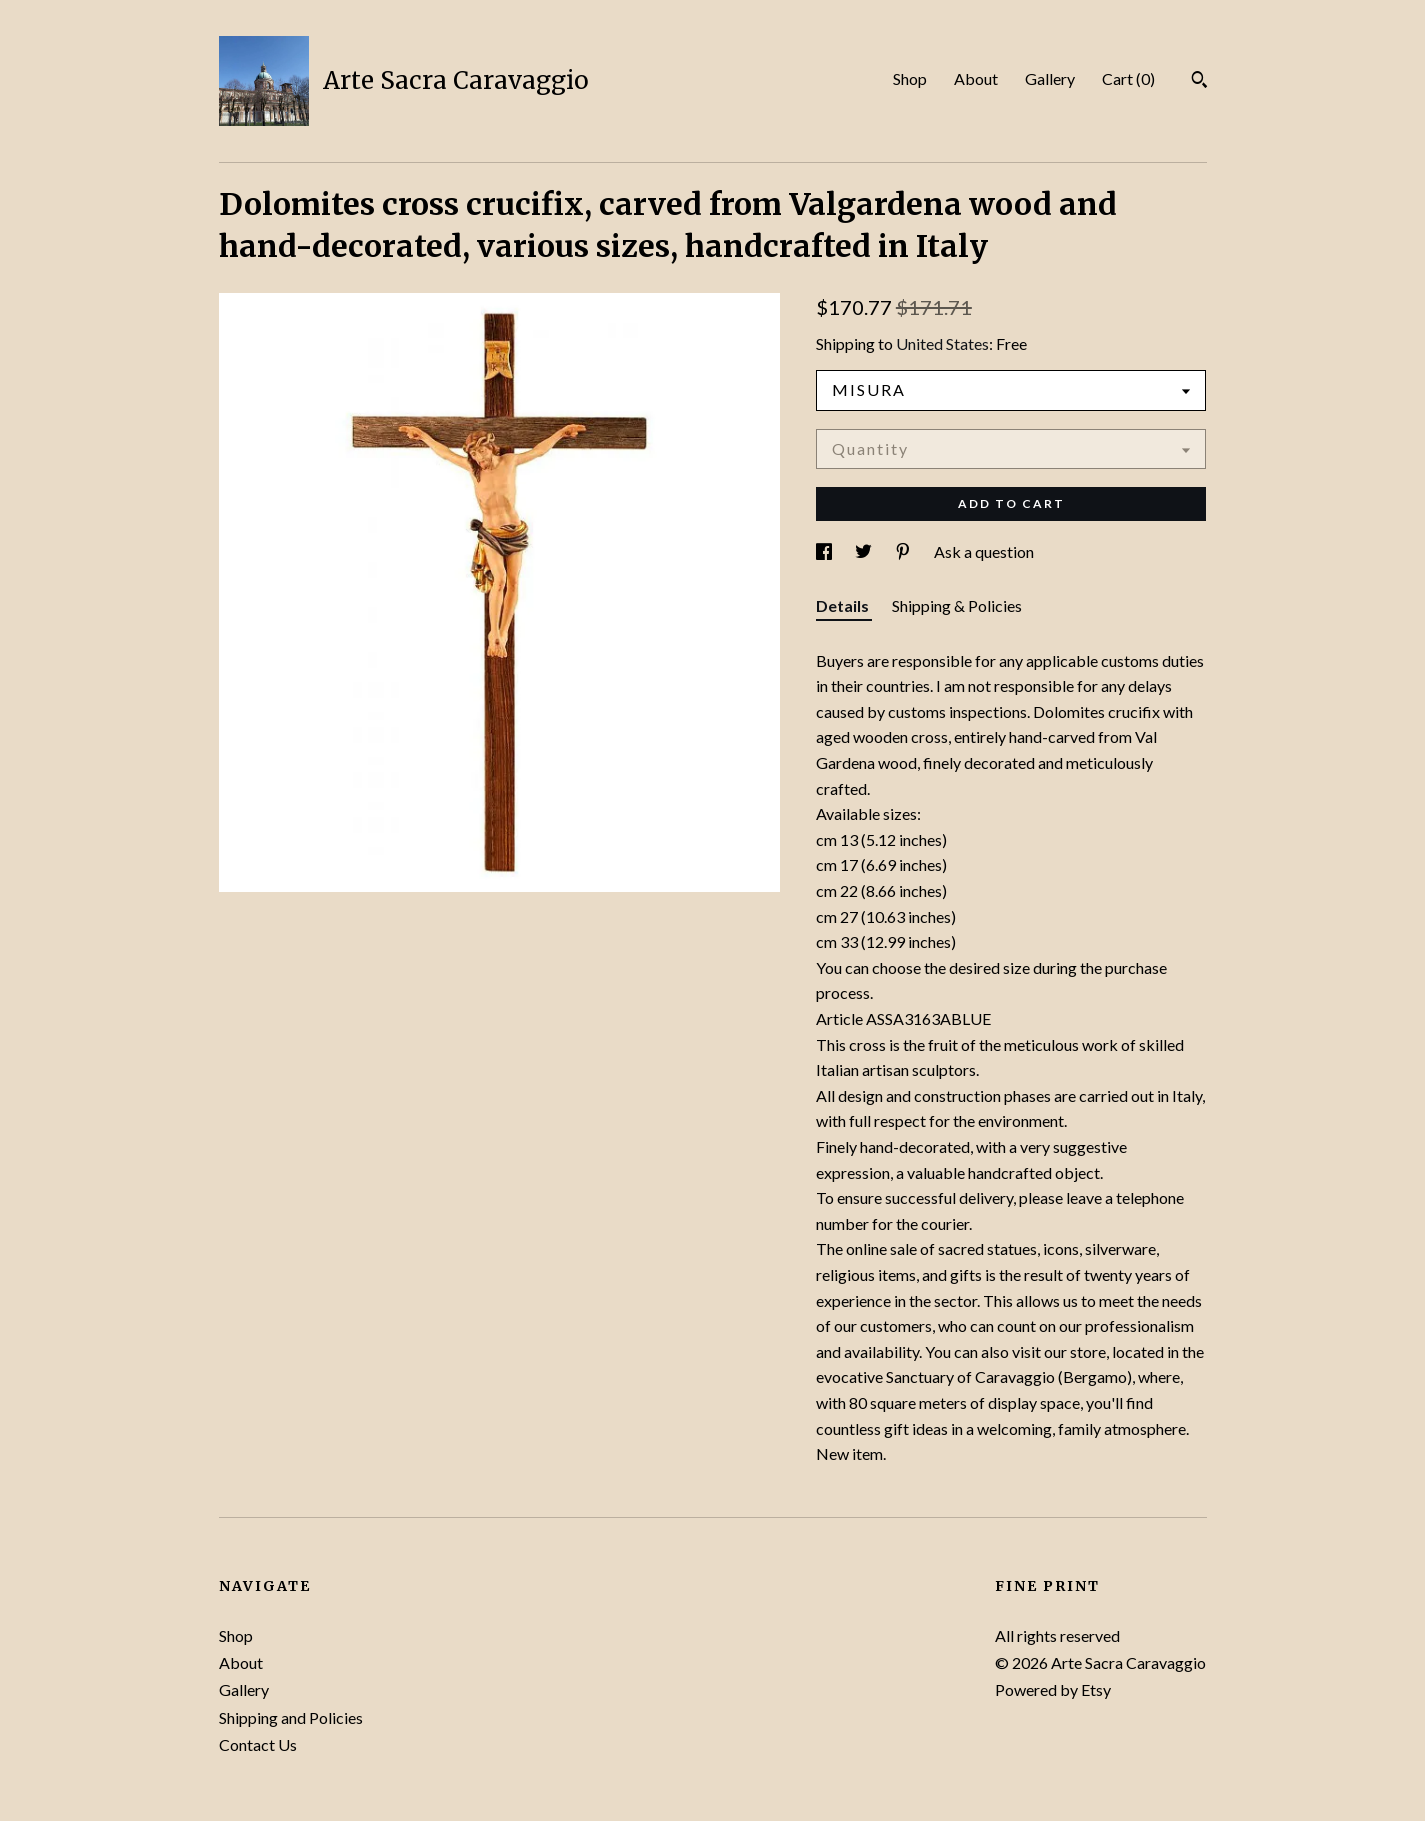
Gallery (1050, 78)
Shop (910, 78)
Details (844, 605)
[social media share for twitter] (865, 551)
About (976, 78)
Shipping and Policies (291, 1717)
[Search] (1199, 82)
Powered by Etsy (1053, 1689)
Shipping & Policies (957, 605)
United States (942, 343)
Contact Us (258, 1744)
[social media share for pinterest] (904, 551)
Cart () (1128, 78)
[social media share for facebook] (825, 551)
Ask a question (984, 551)
